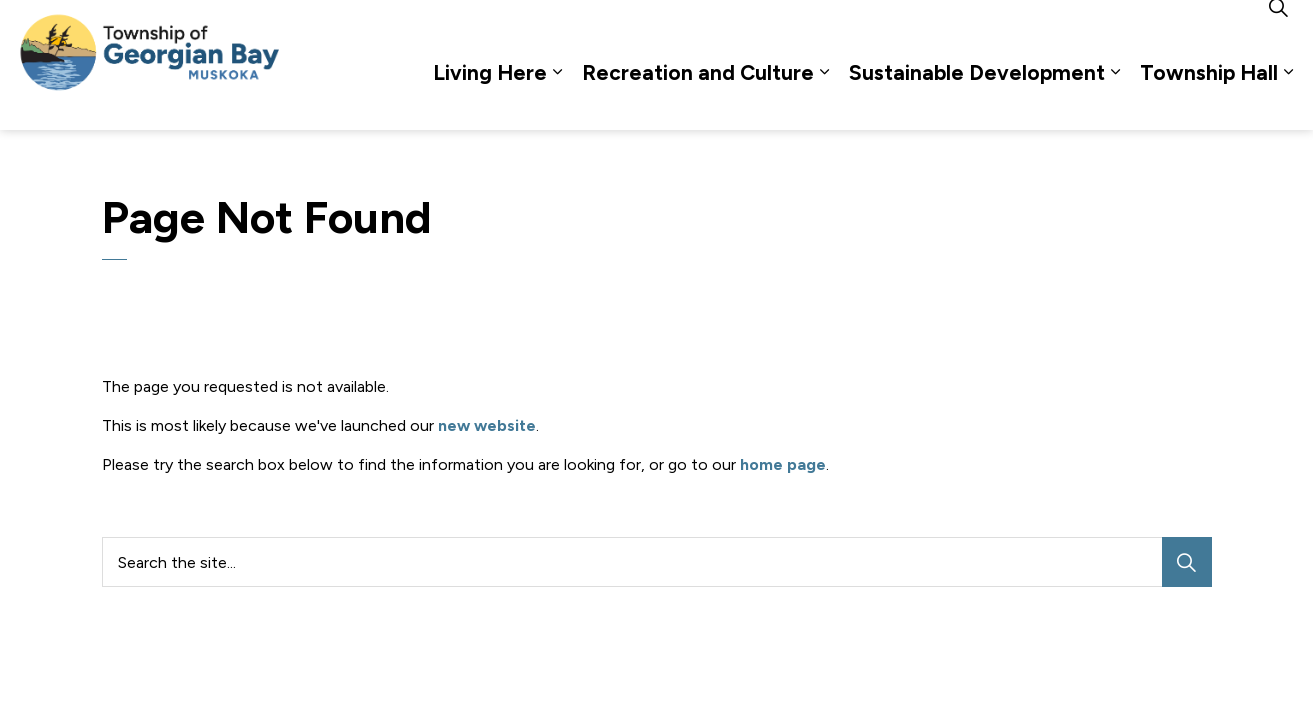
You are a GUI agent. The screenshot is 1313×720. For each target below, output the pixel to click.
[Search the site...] (657, 562)
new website (487, 425)
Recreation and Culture (698, 97)
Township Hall (1209, 97)
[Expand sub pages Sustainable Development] (1115, 97)
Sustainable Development (977, 97)
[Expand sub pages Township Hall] (1288, 97)
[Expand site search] (1278, 32)
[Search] (1187, 562)
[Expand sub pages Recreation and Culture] (824, 97)
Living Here (490, 97)
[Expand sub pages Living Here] (557, 97)
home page (783, 464)
